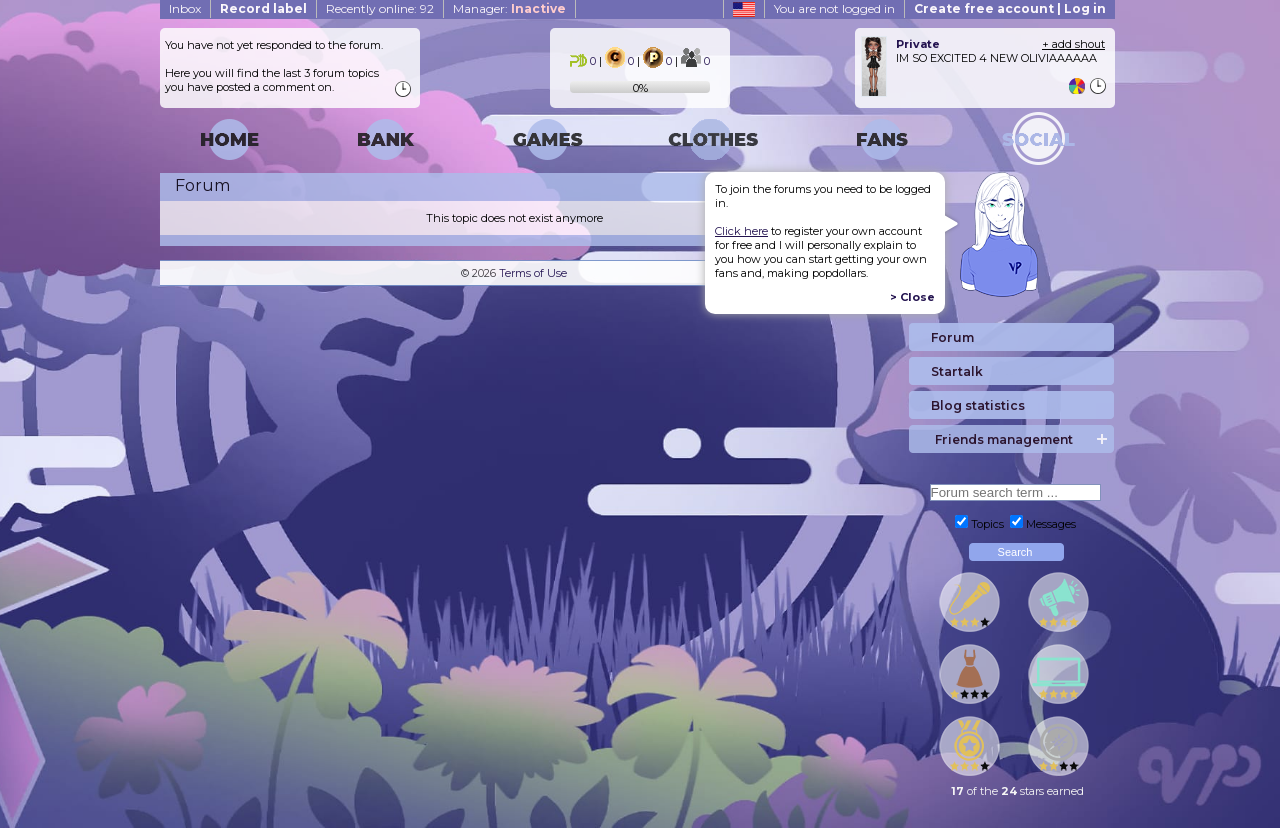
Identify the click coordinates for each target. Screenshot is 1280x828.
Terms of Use (533, 273)
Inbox (185, 8)
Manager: (509, 8)
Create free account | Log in (1010, 8)
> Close (912, 297)
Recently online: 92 (380, 8)
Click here (741, 231)
